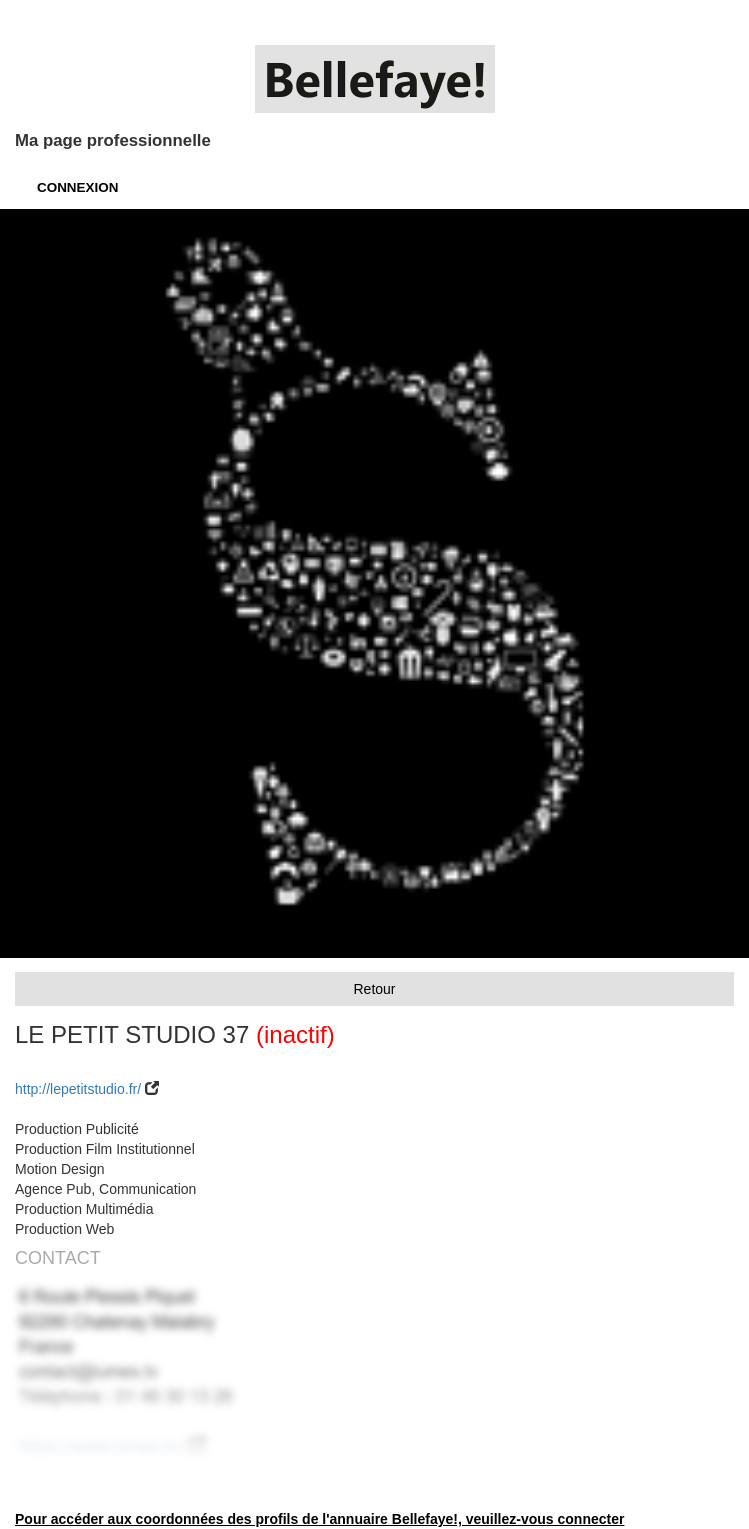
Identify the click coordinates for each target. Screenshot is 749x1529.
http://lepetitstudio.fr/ (78, 1089)
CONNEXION (77, 187)
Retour (374, 989)
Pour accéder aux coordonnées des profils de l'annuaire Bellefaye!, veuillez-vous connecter (319, 1519)
